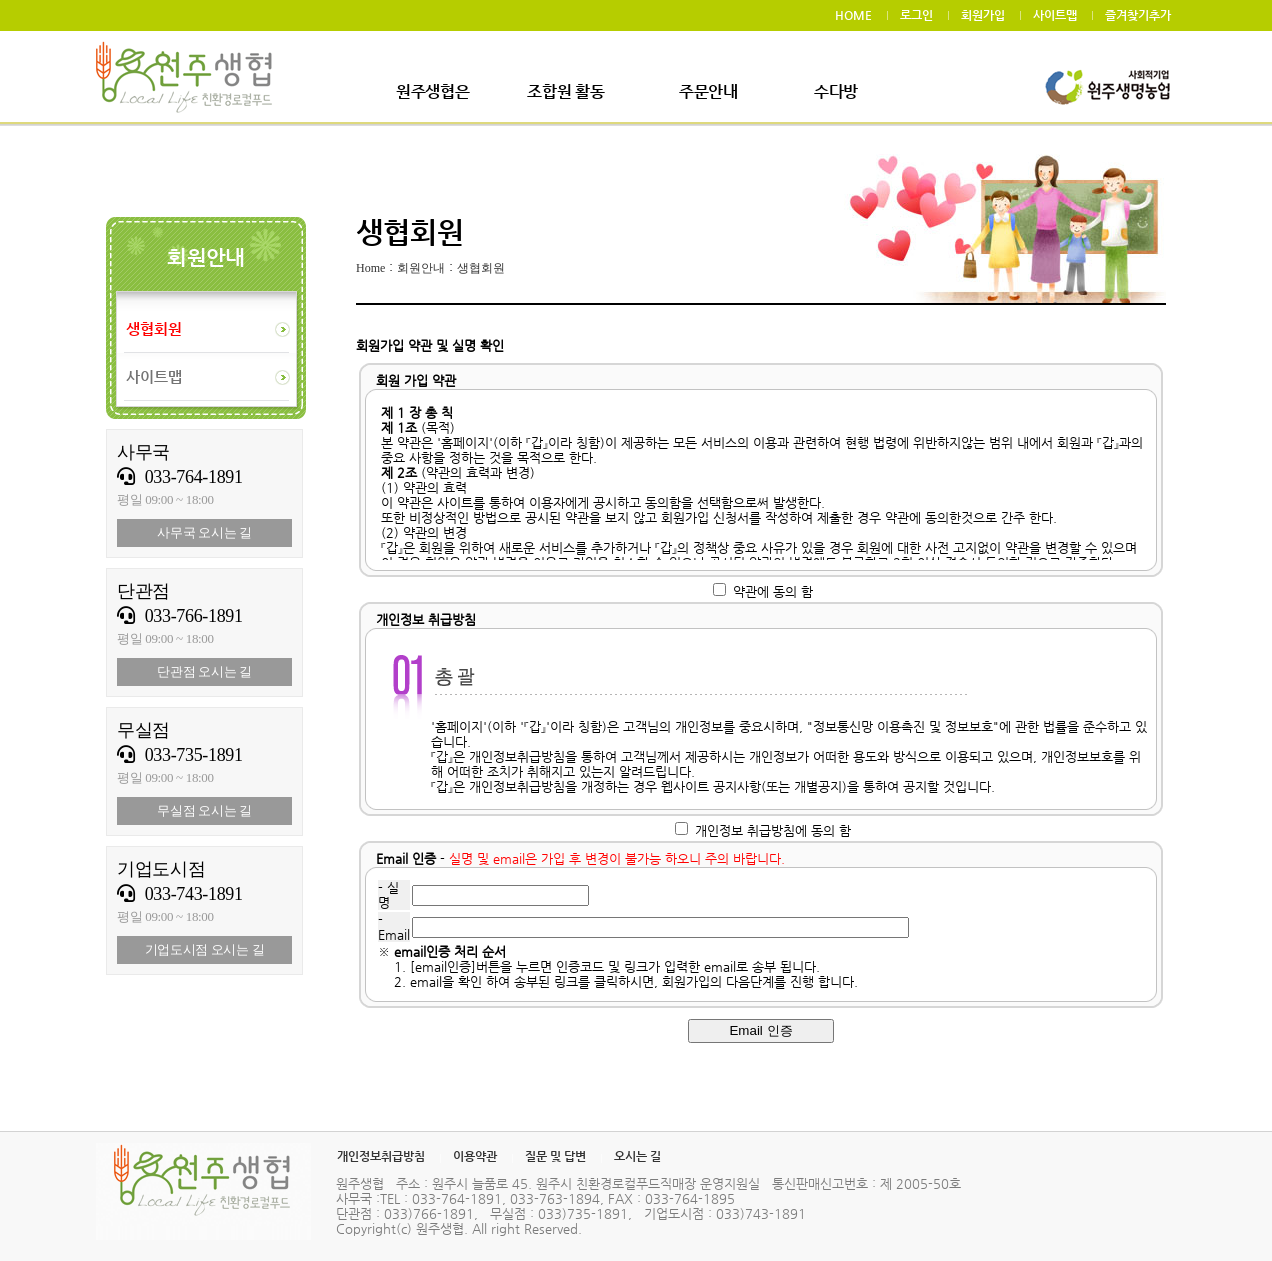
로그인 (916, 15)
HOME (853, 15)
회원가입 (983, 15)
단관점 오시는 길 (204, 671)
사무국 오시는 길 (204, 532)
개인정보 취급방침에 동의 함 (773, 830)
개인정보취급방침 (381, 1156)
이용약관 (475, 1156)
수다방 (836, 91)
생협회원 (481, 268)
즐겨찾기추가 (1138, 15)
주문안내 (708, 91)
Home (370, 268)
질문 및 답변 (555, 1156)
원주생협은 (432, 91)
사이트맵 (1055, 15)
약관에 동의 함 (773, 591)
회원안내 (421, 268)
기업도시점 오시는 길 (205, 949)
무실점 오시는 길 (204, 810)
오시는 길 (637, 1156)
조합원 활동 (565, 91)
